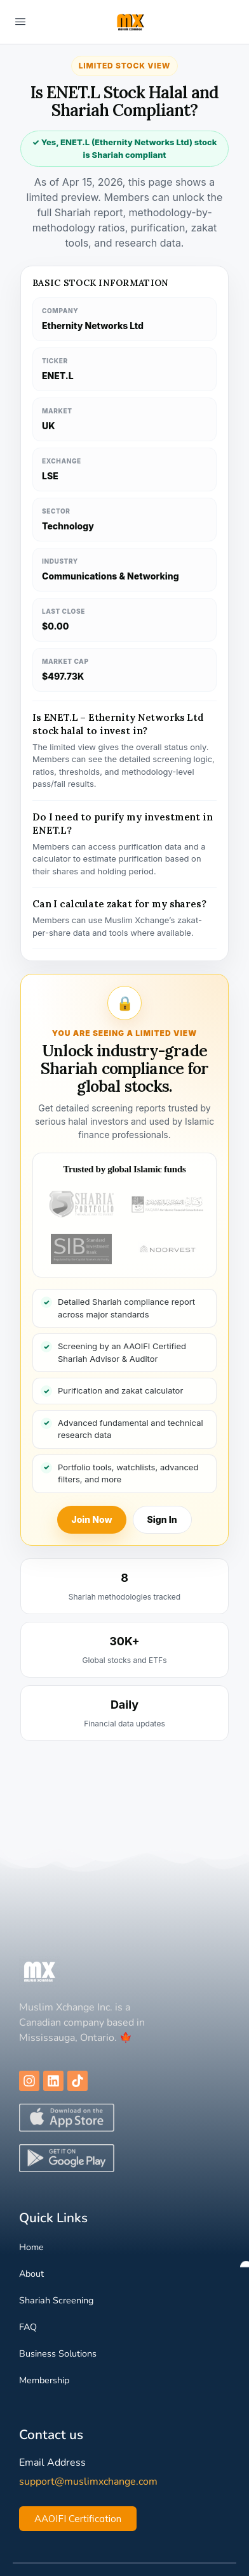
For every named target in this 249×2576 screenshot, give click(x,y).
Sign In (162, 1519)
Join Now (91, 1519)
